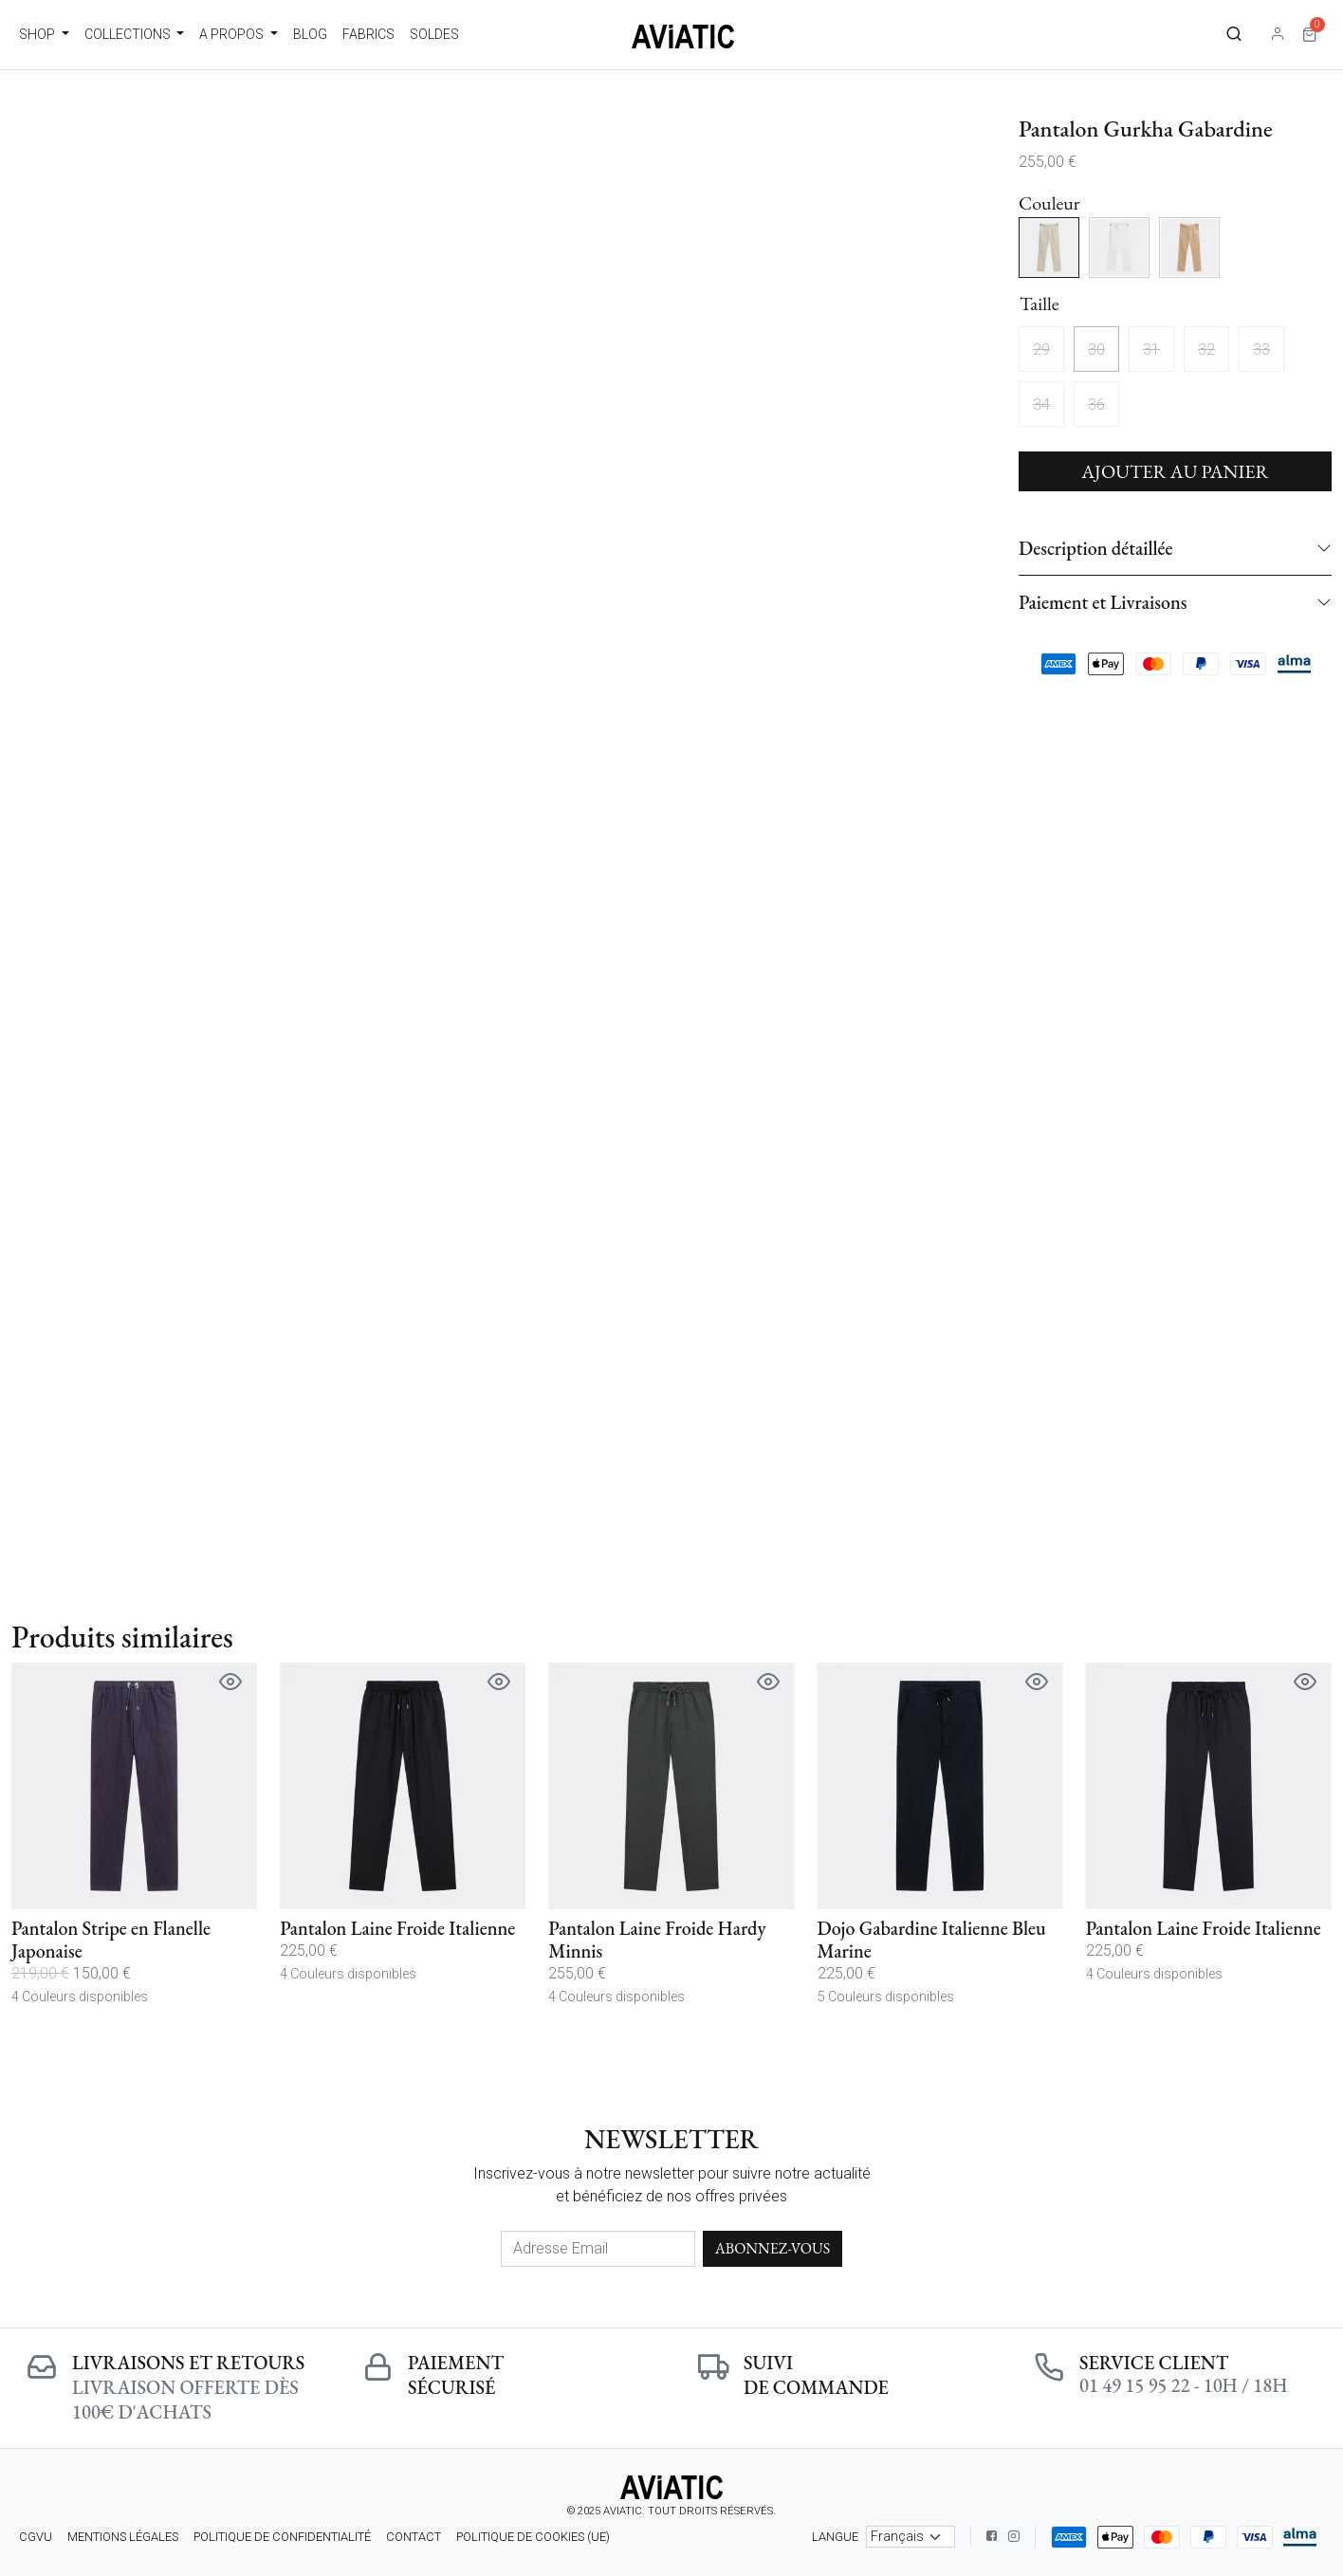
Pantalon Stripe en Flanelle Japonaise (111, 1939)
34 (1041, 405)
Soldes (434, 34)
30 (1096, 349)
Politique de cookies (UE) (533, 2537)
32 (1206, 349)
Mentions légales (122, 2537)
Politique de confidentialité (282, 2537)
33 (1261, 349)
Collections (129, 34)
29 (1041, 349)
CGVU (35, 2537)
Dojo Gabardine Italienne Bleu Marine (932, 1939)
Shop (38, 34)
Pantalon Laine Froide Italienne (397, 1928)
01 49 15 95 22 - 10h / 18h (1183, 2385)
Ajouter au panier (1174, 471)
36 (1096, 405)
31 (1151, 349)
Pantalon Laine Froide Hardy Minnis (656, 1939)
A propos (233, 34)
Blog (310, 34)
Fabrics (368, 34)
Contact (413, 2537)
